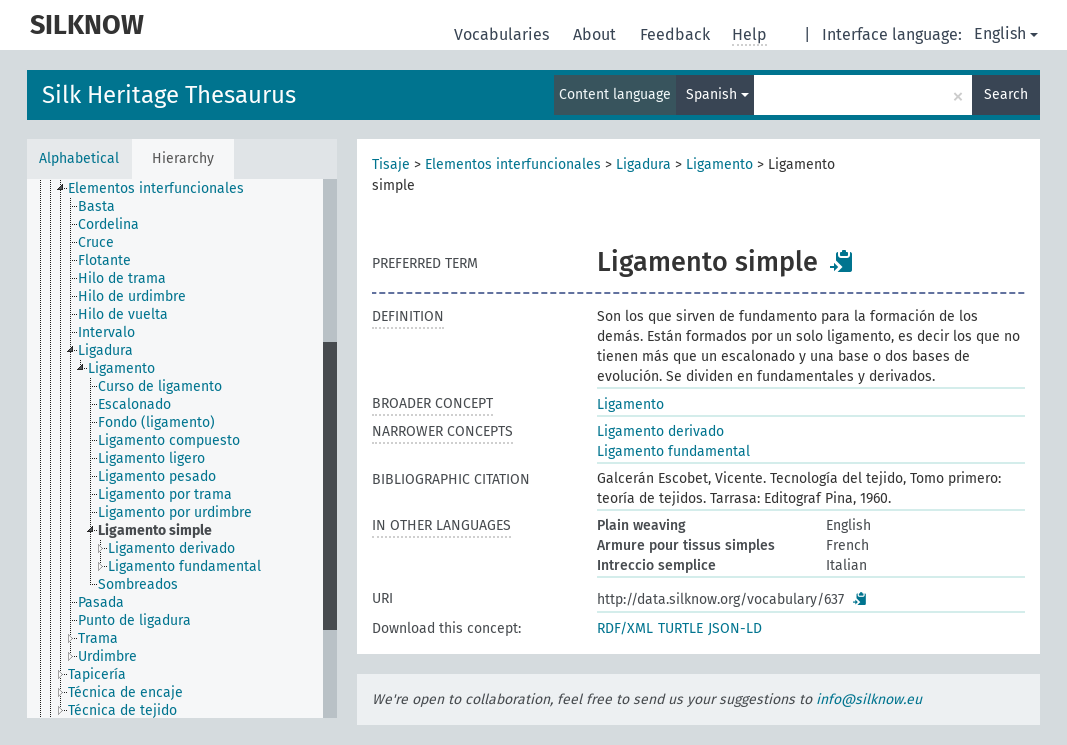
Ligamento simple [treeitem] (155, 530)
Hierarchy (183, 158)
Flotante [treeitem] (104, 260)
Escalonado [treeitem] (134, 404)
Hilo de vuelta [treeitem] (123, 314)
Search (1006, 94)
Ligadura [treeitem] (105, 350)
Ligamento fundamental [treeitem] (184, 566)
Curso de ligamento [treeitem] (160, 386)
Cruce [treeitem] (96, 242)
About (596, 34)
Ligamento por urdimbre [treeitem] (175, 512)
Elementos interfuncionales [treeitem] (156, 188)
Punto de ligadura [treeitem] (134, 620)
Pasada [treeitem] (101, 602)
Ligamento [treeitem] (121, 368)
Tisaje (391, 164)
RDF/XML (625, 628)
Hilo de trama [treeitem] (122, 278)
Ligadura (643, 164)
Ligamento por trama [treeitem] (165, 494)
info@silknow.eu (869, 699)
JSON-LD (735, 628)
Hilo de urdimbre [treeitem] (132, 296)
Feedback (677, 34)
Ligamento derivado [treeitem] (171, 548)
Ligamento (719, 164)
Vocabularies (503, 34)
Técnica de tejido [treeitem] (122, 710)
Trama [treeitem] (98, 638)
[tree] (182, 448)
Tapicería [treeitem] (97, 674)
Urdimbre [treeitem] (107, 656)
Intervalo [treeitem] (106, 332)
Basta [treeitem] (96, 206)
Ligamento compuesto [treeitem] (169, 440)
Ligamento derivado (660, 431)
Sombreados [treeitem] (138, 584)
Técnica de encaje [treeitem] (125, 692)
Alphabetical (79, 158)
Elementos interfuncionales (513, 164)
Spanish (717, 94)
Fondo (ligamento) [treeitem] (156, 422)
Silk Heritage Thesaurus (169, 95)
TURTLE (680, 628)
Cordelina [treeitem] (108, 224)
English (1006, 33)
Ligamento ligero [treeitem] (151, 458)
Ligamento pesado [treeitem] (157, 476)
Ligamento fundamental (673, 451)
